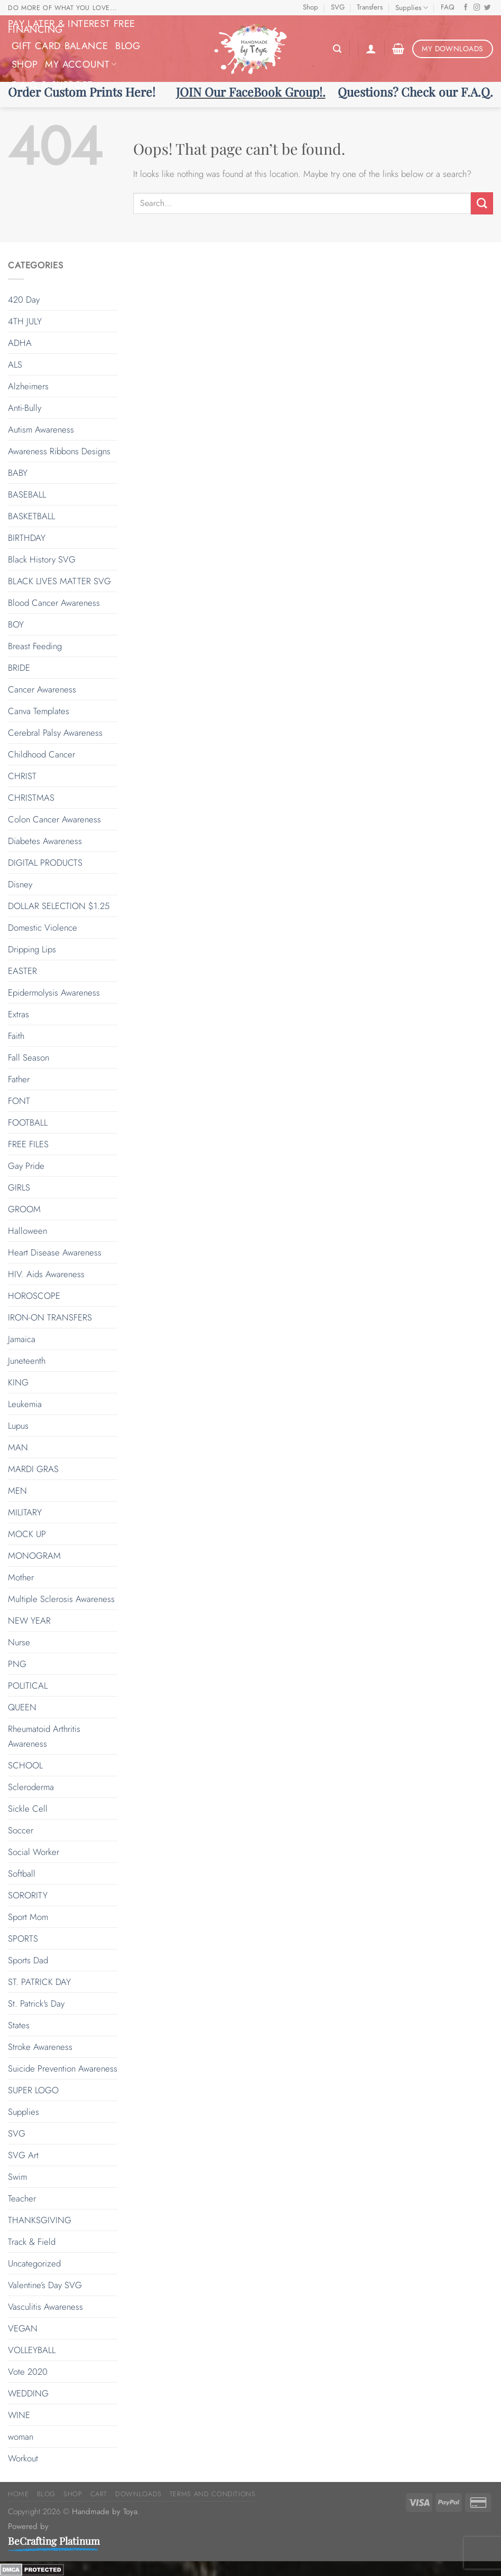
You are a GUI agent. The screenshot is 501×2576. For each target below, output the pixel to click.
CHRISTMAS (31, 797)
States (19, 2025)
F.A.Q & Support (56, 85)
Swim (17, 2176)
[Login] (371, 48)
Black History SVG (42, 559)
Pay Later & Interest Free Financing (71, 26)
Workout (23, 2458)
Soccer (20, 1830)
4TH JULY (25, 321)
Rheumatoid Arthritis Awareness (44, 1736)
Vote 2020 (28, 2371)
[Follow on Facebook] (465, 8)
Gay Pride (26, 1165)
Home (18, 2494)
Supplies (411, 8)
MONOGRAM (34, 1555)
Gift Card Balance (60, 46)
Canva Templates (38, 711)
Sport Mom (28, 1916)
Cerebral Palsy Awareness (55, 732)
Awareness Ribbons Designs (59, 451)
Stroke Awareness (40, 2046)
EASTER (22, 970)
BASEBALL (27, 494)
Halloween (27, 1230)
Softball (21, 1873)
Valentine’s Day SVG (45, 2285)
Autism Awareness (41, 429)
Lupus (18, 1425)
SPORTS (23, 1938)
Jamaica (21, 1339)
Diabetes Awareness (45, 841)
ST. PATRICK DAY (39, 1981)
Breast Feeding (35, 646)
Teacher (22, 2198)
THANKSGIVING (39, 2220)
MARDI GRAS (33, 1469)
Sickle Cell (28, 1808)
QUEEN (22, 1707)
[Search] (337, 49)
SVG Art (23, 2155)
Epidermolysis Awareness (54, 992)
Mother (21, 1577)
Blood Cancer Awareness (54, 602)
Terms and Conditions (213, 2494)
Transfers (370, 7)
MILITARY (25, 1512)
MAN (18, 1447)
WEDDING (28, 2393)
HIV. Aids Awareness (46, 1274)
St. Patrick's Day (36, 2003)
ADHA (20, 342)
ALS (15, 364)
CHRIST (22, 776)
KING (18, 1382)
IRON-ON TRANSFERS (50, 1317)
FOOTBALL (28, 1122)
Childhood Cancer (41, 754)
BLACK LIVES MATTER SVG (59, 581)
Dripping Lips (32, 949)
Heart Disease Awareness (54, 1252)
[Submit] (482, 203)
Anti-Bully (24, 407)
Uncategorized (34, 2263)
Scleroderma (31, 1787)
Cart (99, 2494)
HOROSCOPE (34, 1295)
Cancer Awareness (42, 689)
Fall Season (28, 1057)
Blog (127, 46)
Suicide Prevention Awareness (62, 2068)
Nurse (19, 1642)
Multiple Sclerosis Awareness (61, 1599)
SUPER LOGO (33, 2090)
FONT (19, 1100)
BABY (17, 472)
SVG (338, 7)
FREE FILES (28, 1144)
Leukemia (25, 1404)
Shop (310, 7)
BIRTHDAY (26, 537)
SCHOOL (25, 1765)
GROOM (24, 1209)
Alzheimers (28, 386)
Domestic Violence (42, 927)
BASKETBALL (31, 516)
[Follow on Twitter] (487, 8)
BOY (16, 624)
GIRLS (19, 1187)
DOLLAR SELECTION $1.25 (58, 906)
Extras (18, 1014)
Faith (16, 1035)
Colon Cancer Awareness (54, 819)
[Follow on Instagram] (477, 8)
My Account (80, 64)
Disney (20, 884)
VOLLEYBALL (31, 2350)
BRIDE (19, 667)
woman (20, 2436)
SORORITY (28, 1895)
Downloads (138, 2494)
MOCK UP (27, 1534)
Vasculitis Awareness (45, 2306)
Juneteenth (26, 1360)
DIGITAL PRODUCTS (45, 862)
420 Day (24, 299)
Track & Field (31, 2241)
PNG (17, 1663)
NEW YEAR (29, 1620)
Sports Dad (28, 1960)
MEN (17, 1490)
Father (19, 1079)
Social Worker (33, 1852)
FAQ (447, 7)
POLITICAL (28, 1685)
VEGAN (23, 2328)
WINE (19, 2415)
